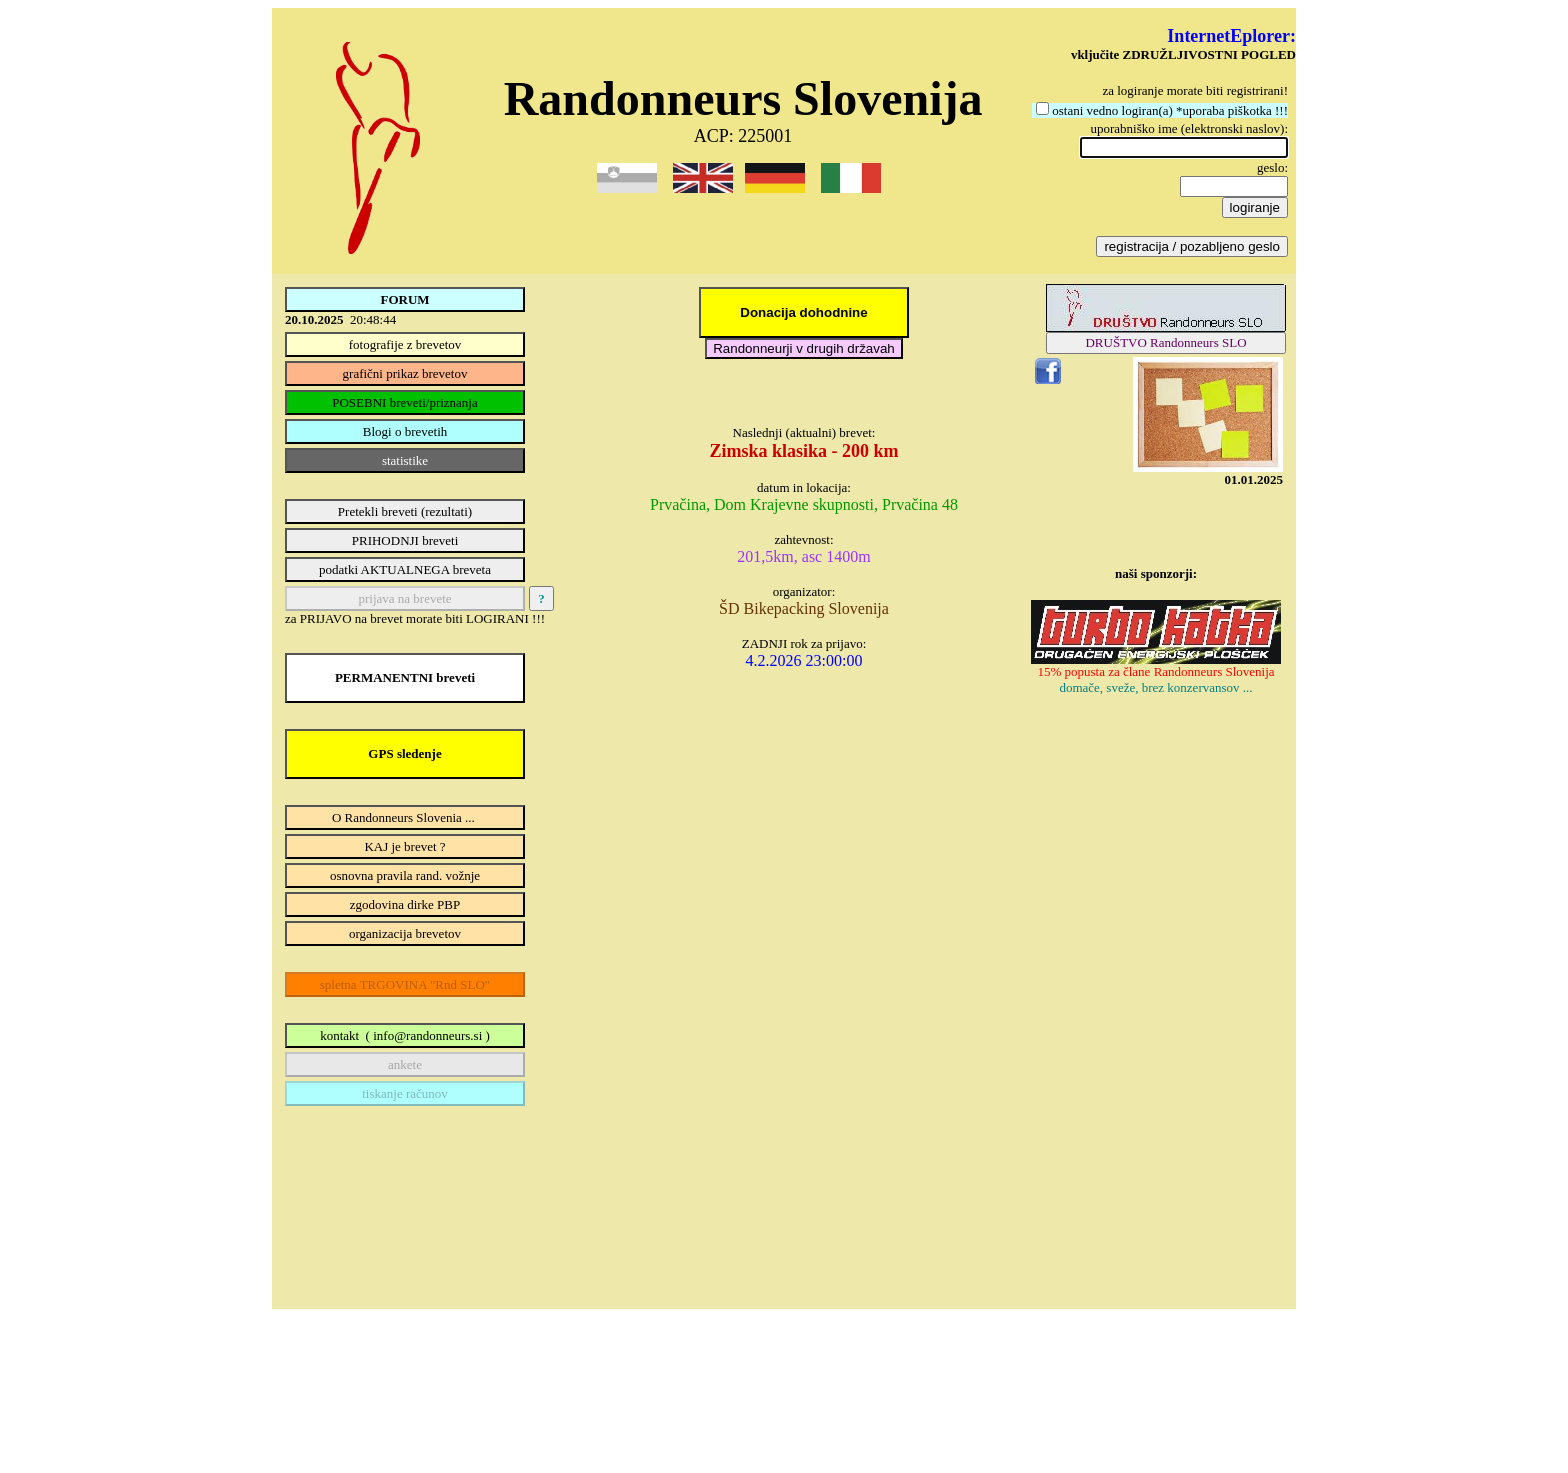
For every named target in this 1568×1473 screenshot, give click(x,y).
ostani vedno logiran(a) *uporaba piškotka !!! (1170, 110)
